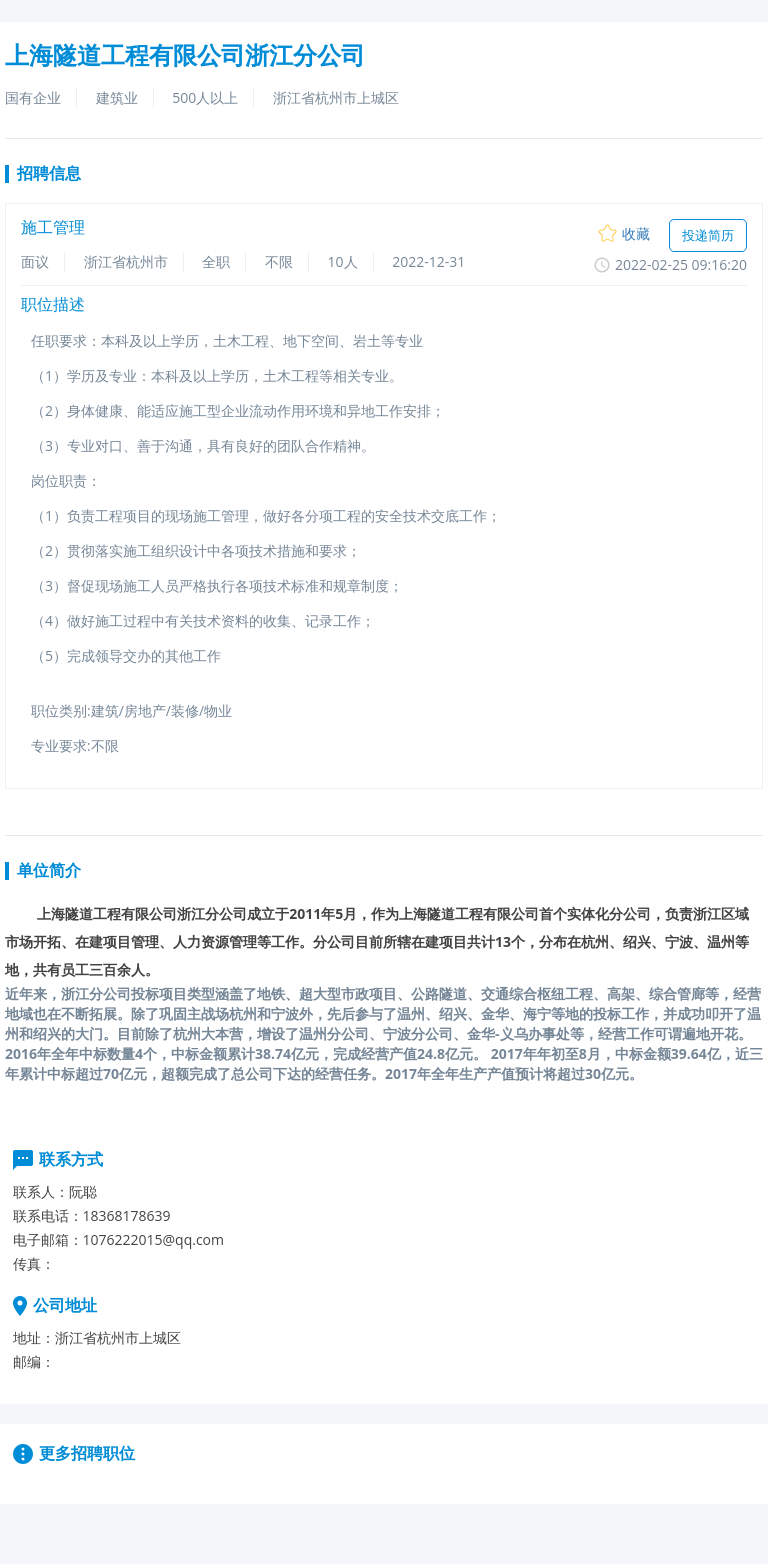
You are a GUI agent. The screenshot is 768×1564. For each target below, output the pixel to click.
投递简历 (708, 235)
